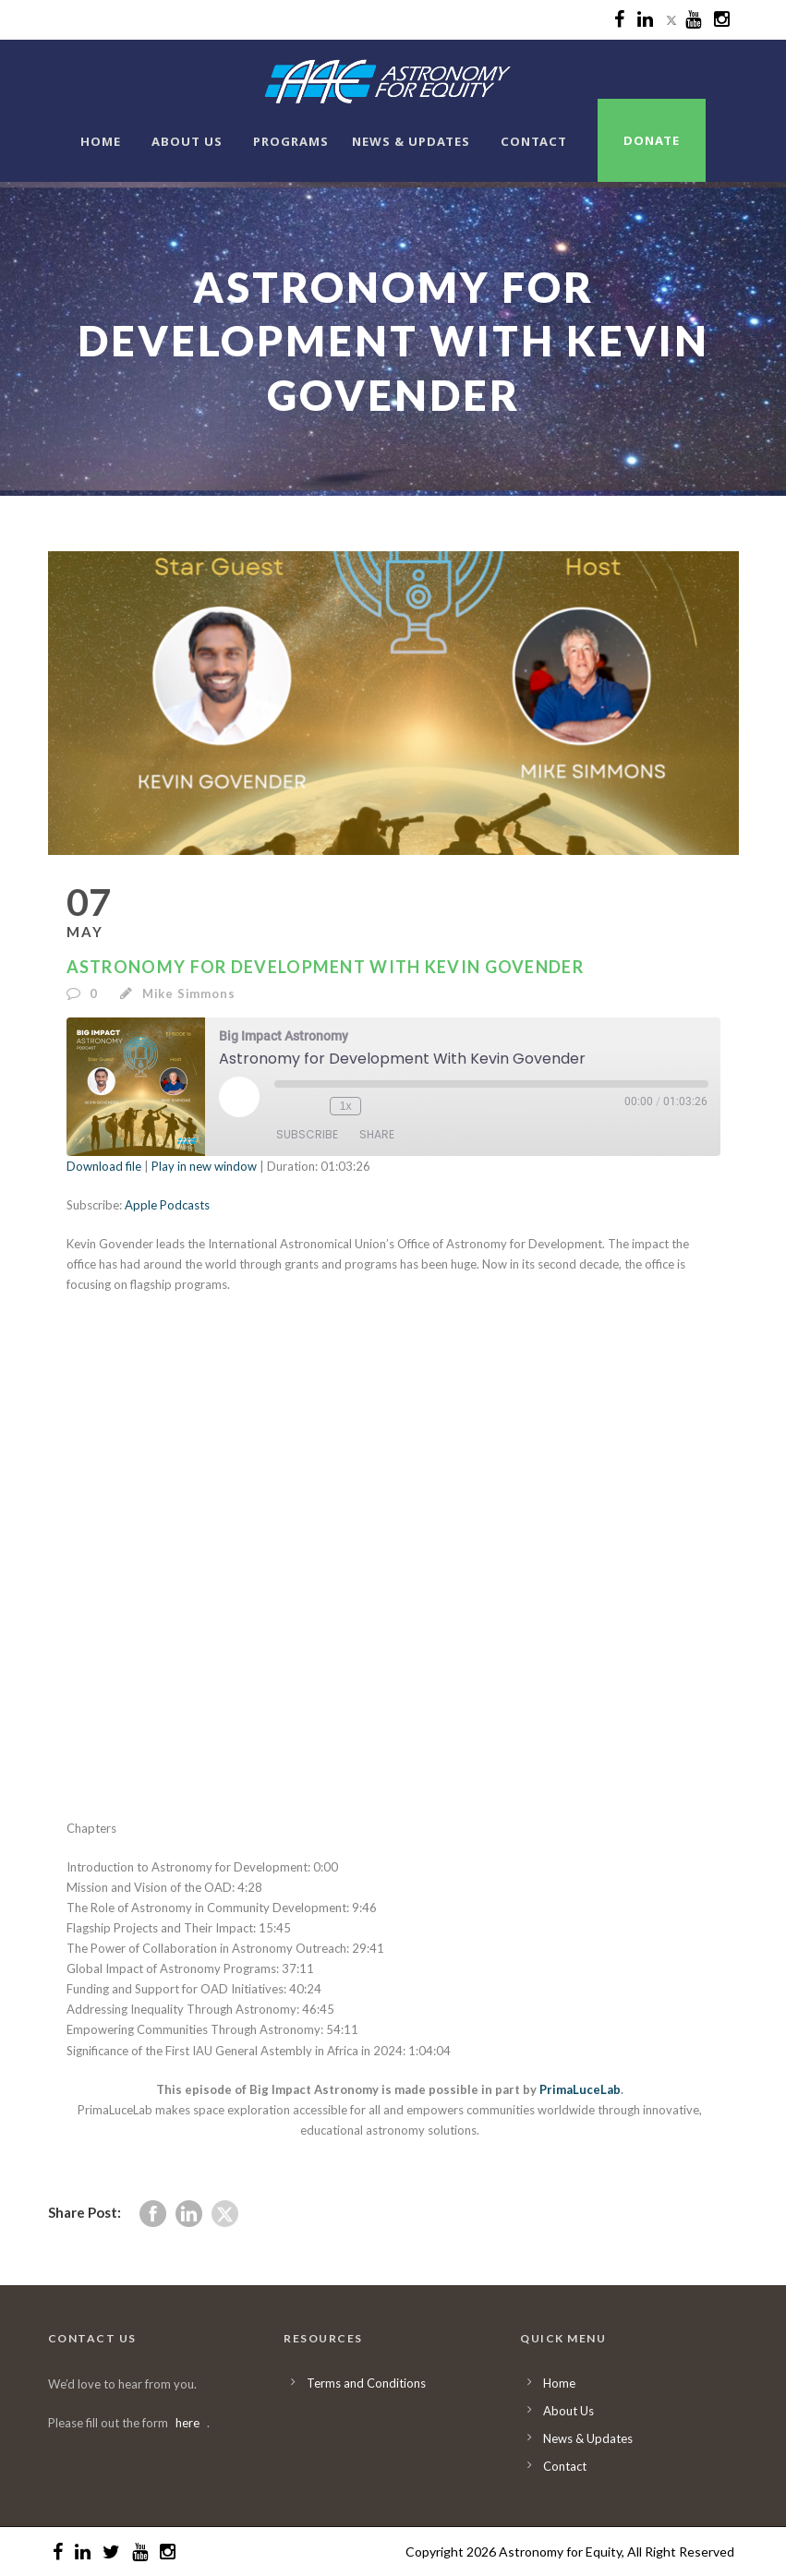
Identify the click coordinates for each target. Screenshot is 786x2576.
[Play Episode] (239, 1097)
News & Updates (411, 141)
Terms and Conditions (366, 2383)
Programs (291, 141)
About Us (187, 141)
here (187, 2422)
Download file (104, 1166)
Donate (651, 140)
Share (376, 1135)
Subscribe (307, 1135)
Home (100, 141)
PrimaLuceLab (580, 2089)
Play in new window (204, 1166)
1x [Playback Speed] (345, 1105)
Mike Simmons (189, 993)
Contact (534, 141)
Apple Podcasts (167, 1205)
